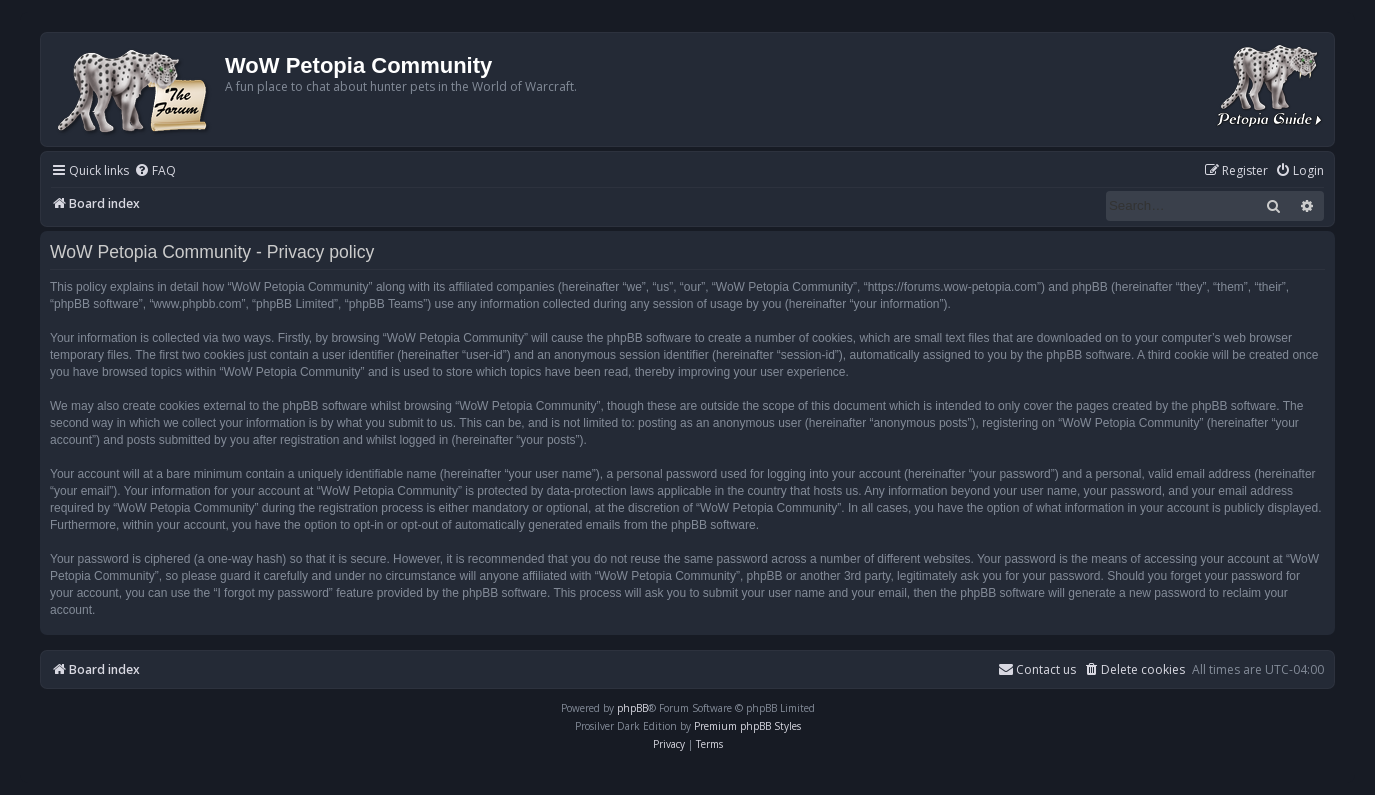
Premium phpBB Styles (747, 726)
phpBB (632, 708)
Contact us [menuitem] (1037, 669)
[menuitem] (155, 171)
